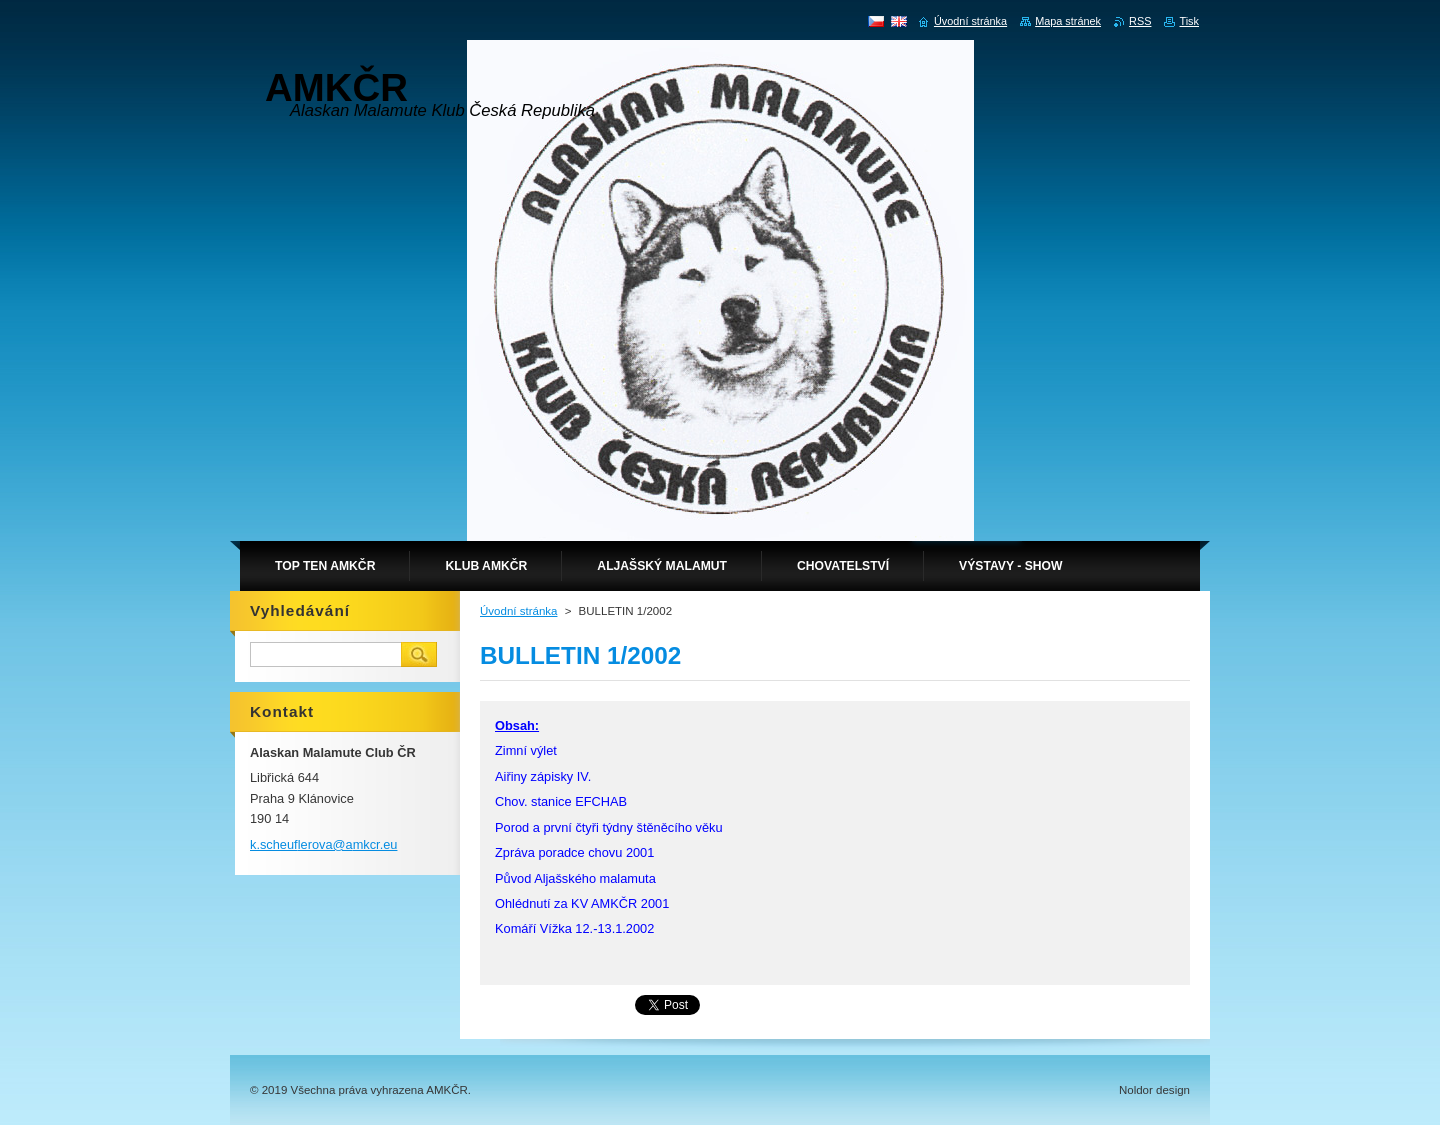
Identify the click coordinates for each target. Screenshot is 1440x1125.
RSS (1140, 21)
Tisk (1189, 21)
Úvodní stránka (518, 611)
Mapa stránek (1068, 21)
